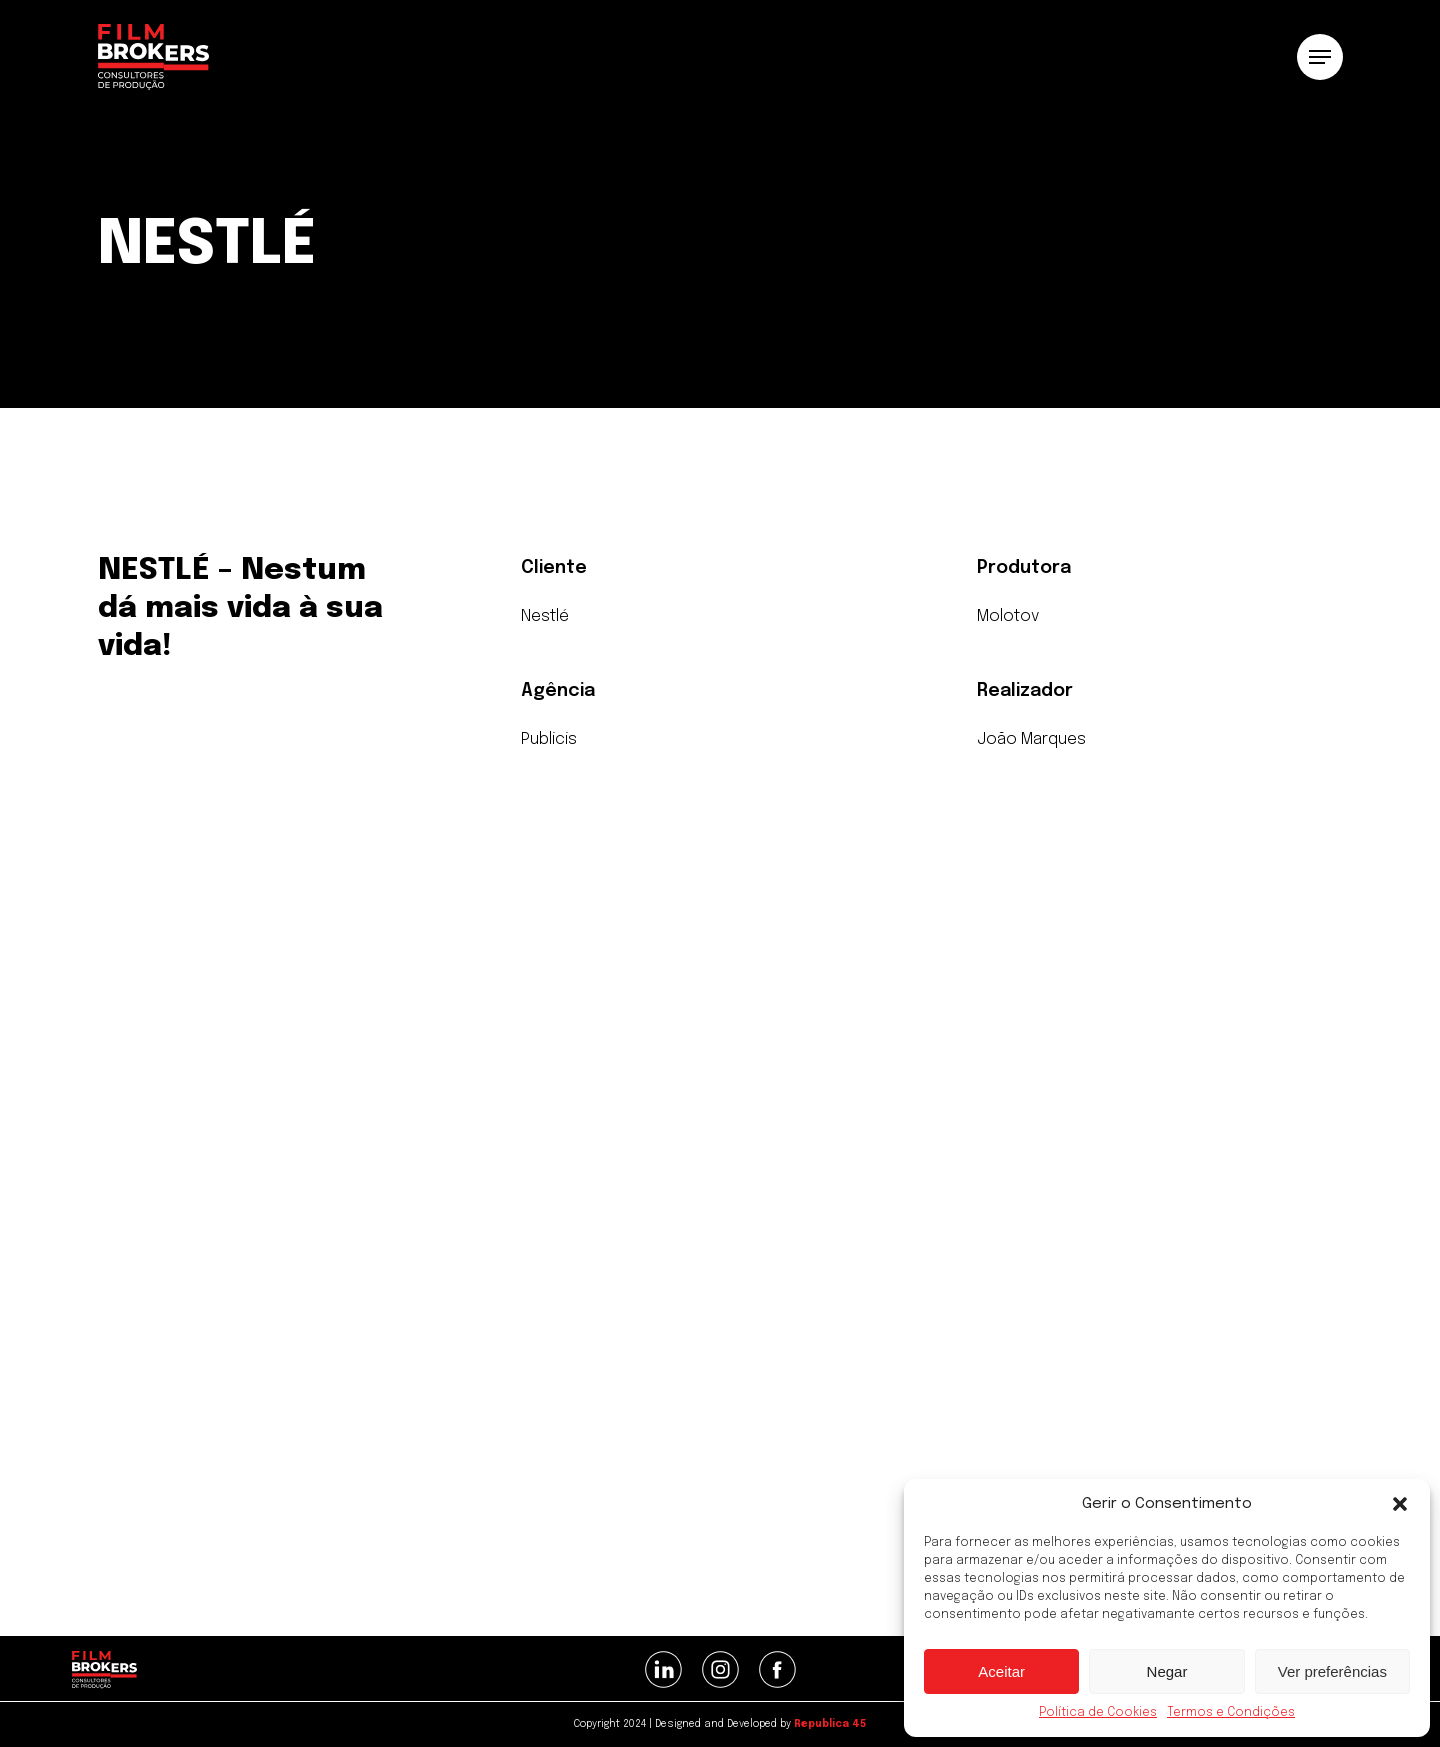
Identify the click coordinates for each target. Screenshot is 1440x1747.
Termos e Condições (1231, 1713)
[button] (1400, 1504)
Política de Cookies (1098, 1713)
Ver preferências (1332, 1671)
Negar (1167, 1671)
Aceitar (1001, 1671)
